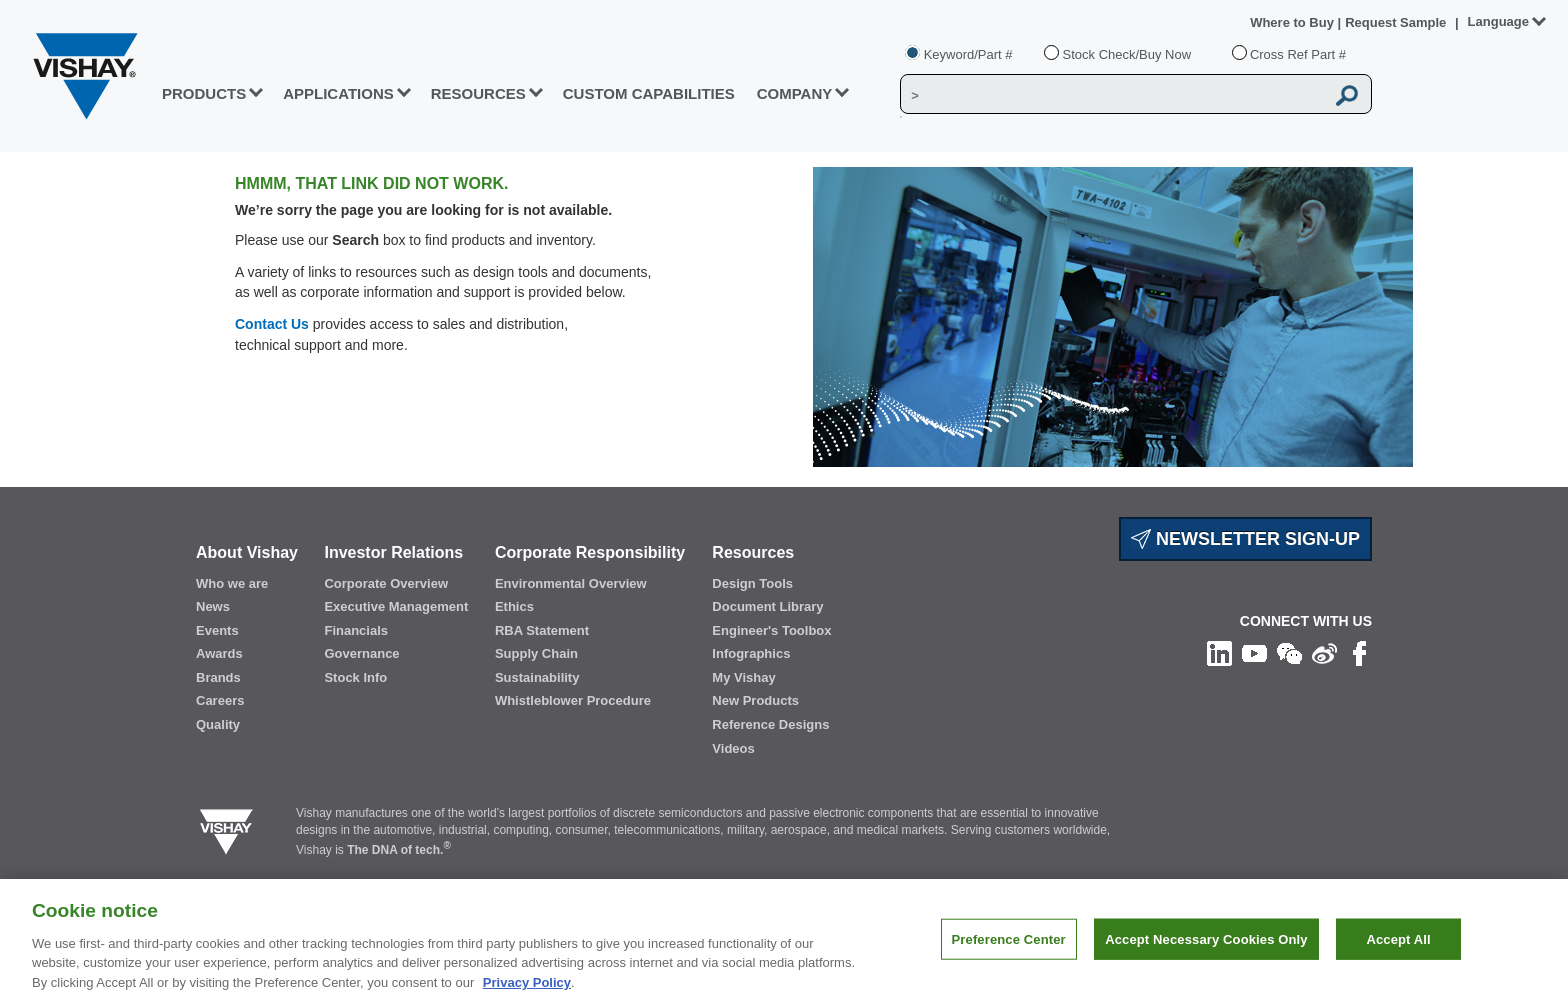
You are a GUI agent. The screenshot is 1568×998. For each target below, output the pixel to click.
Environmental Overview (571, 583)
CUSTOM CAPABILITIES (649, 93)
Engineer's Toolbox (771, 630)
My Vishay (743, 677)
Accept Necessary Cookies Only (1206, 951)
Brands (218, 677)
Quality (218, 724)
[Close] (1536, 951)
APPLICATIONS (338, 93)
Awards (219, 653)
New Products (755, 700)
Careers (220, 700)
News (213, 606)
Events (217, 630)
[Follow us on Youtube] (1254, 652)
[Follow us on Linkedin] (1219, 652)
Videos (733, 748)
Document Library (767, 606)
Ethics (514, 606)
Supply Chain (536, 653)
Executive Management (396, 606)
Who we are (232, 583)
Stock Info (355, 677)
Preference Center (1009, 951)
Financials (356, 630)
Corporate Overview (386, 583)
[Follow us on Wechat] (1289, 652)
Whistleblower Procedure (573, 700)
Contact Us (272, 324)
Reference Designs (770, 724)
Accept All (1398, 951)
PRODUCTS (204, 93)
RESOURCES (478, 93)
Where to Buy (1293, 22)
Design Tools (752, 583)
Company (795, 93)
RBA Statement (542, 630)
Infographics (751, 653)
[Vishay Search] (1112, 95)
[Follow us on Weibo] (1324, 652)
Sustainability (537, 677)
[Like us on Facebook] (1359, 652)
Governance (361, 653)
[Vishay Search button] (1348, 95)
